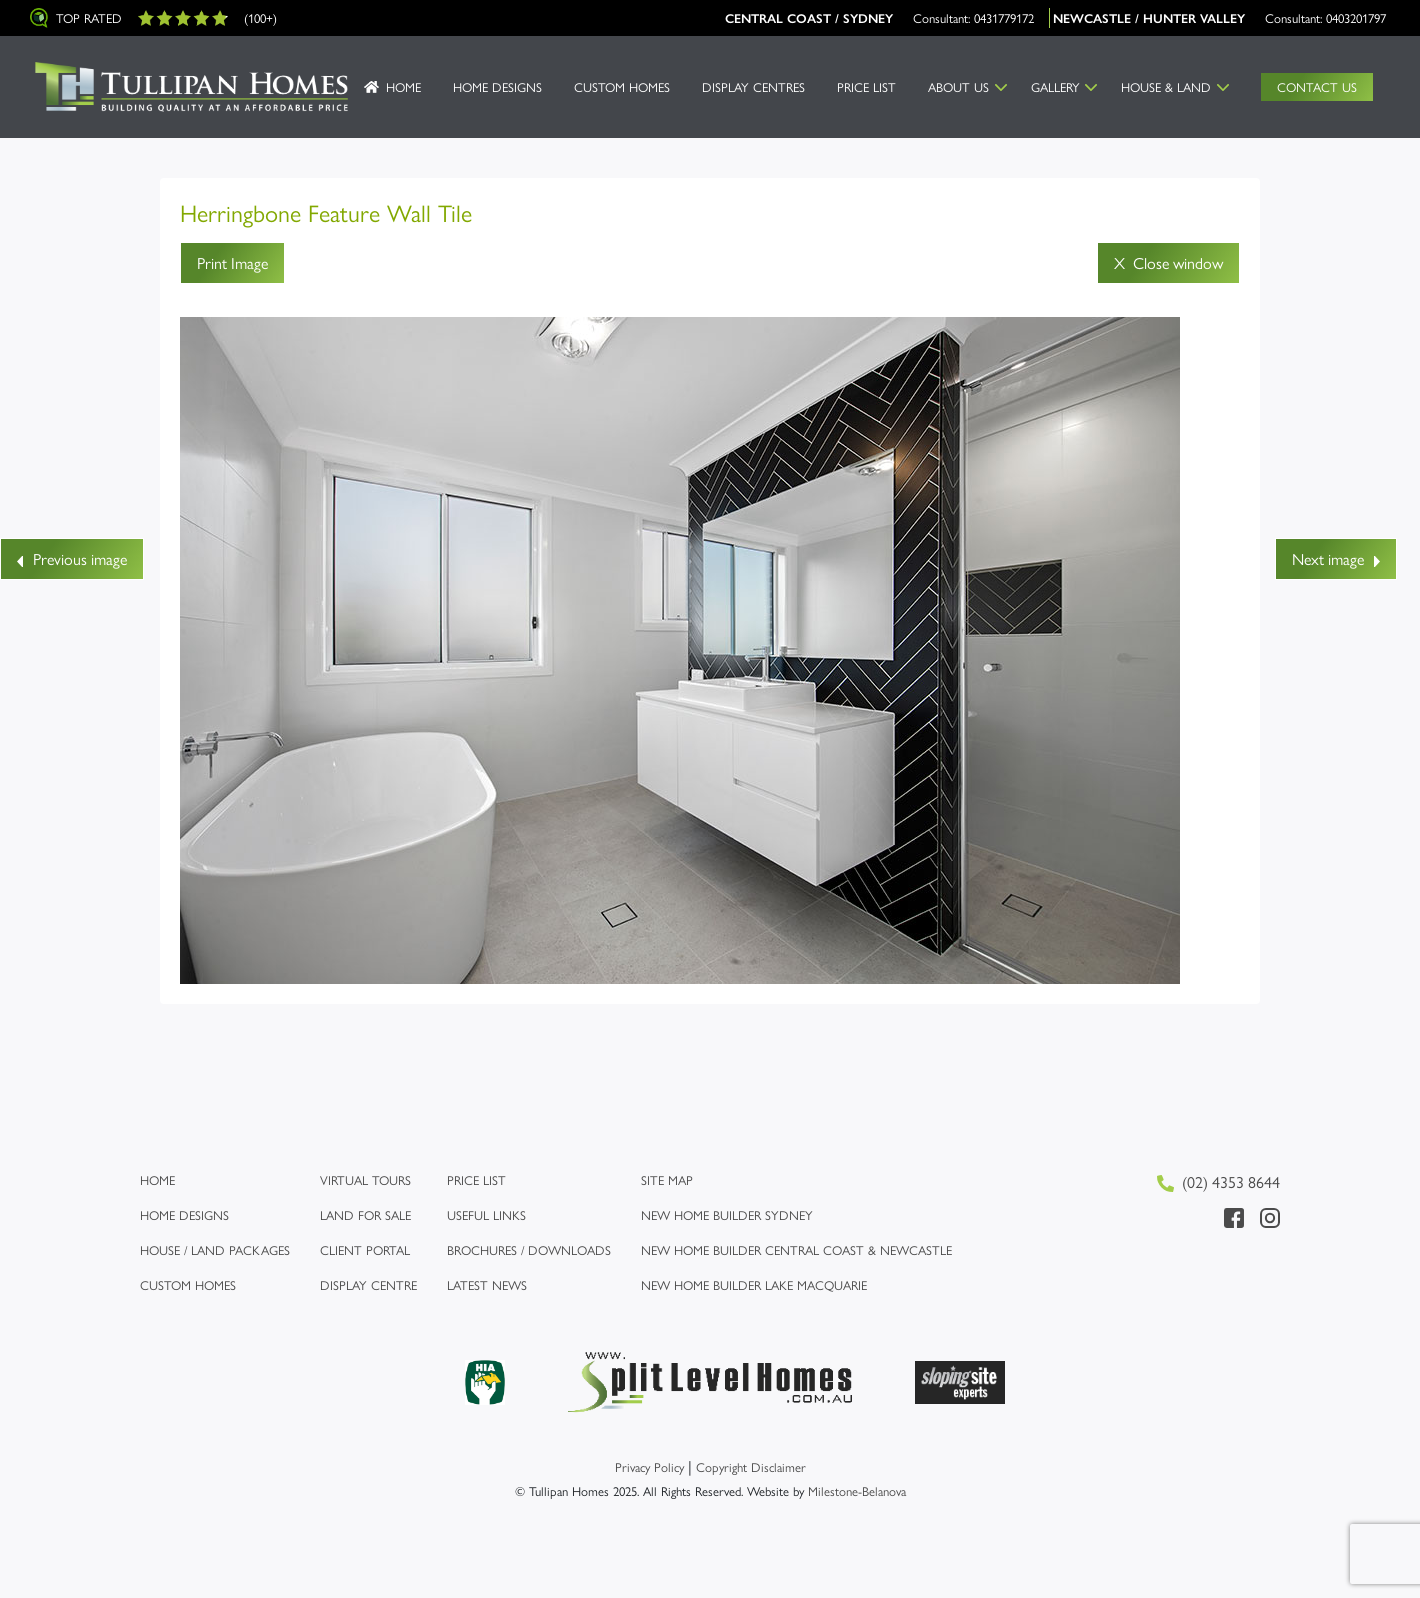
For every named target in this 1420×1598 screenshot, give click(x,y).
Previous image (72, 558)
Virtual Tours (365, 1179)
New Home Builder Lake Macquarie (754, 1284)
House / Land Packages (215, 1249)
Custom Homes (622, 86)
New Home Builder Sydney (727, 1214)
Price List (866, 86)
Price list (476, 1179)
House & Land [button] (1166, 86)
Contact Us (1317, 86)
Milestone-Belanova (857, 1490)
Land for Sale (365, 1214)
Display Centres (753, 86)
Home (403, 86)
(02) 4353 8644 (1218, 1181)
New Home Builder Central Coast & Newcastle (796, 1249)
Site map (667, 1179)
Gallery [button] (1055, 86)
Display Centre (368, 1284)
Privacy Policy (649, 1466)
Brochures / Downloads (529, 1249)
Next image (1336, 558)
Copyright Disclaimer (751, 1466)
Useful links (486, 1214)
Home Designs (497, 86)
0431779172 (1004, 17)
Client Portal (365, 1249)
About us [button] (958, 86)
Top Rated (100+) (153, 18)
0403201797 (1356, 17)
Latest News (487, 1284)
